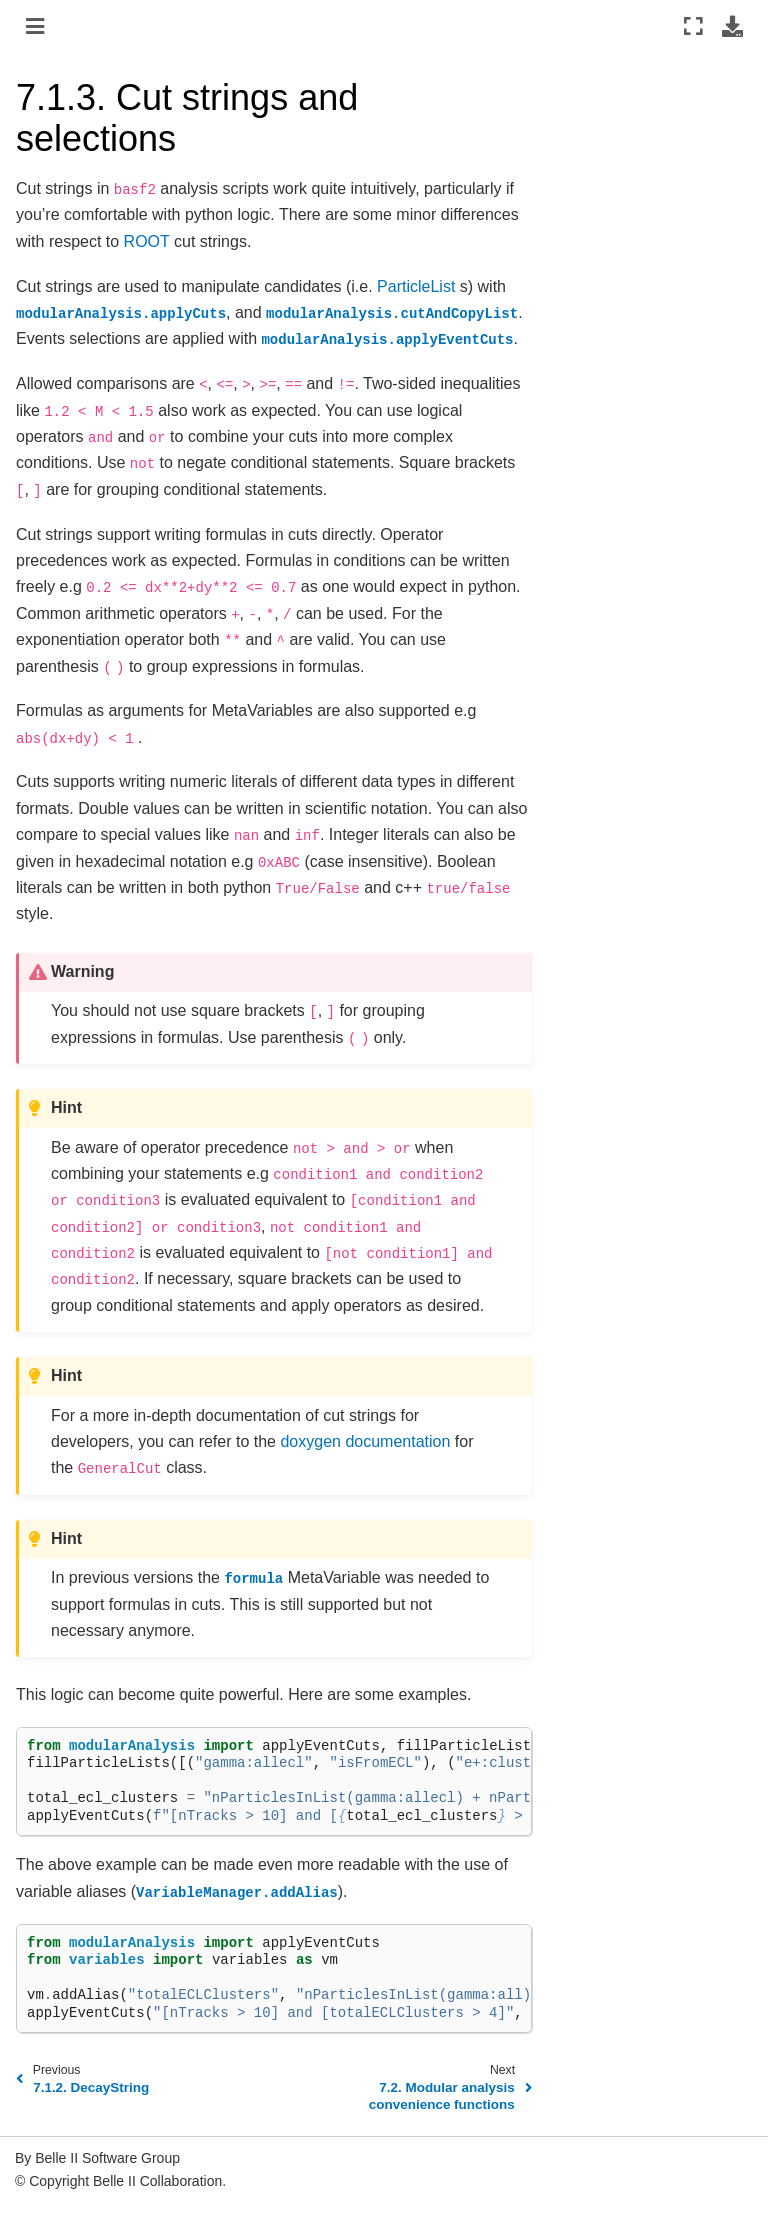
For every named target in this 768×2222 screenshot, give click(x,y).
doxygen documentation (365, 1441)
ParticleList (416, 286)
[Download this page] (732, 26)
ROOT (147, 241)
